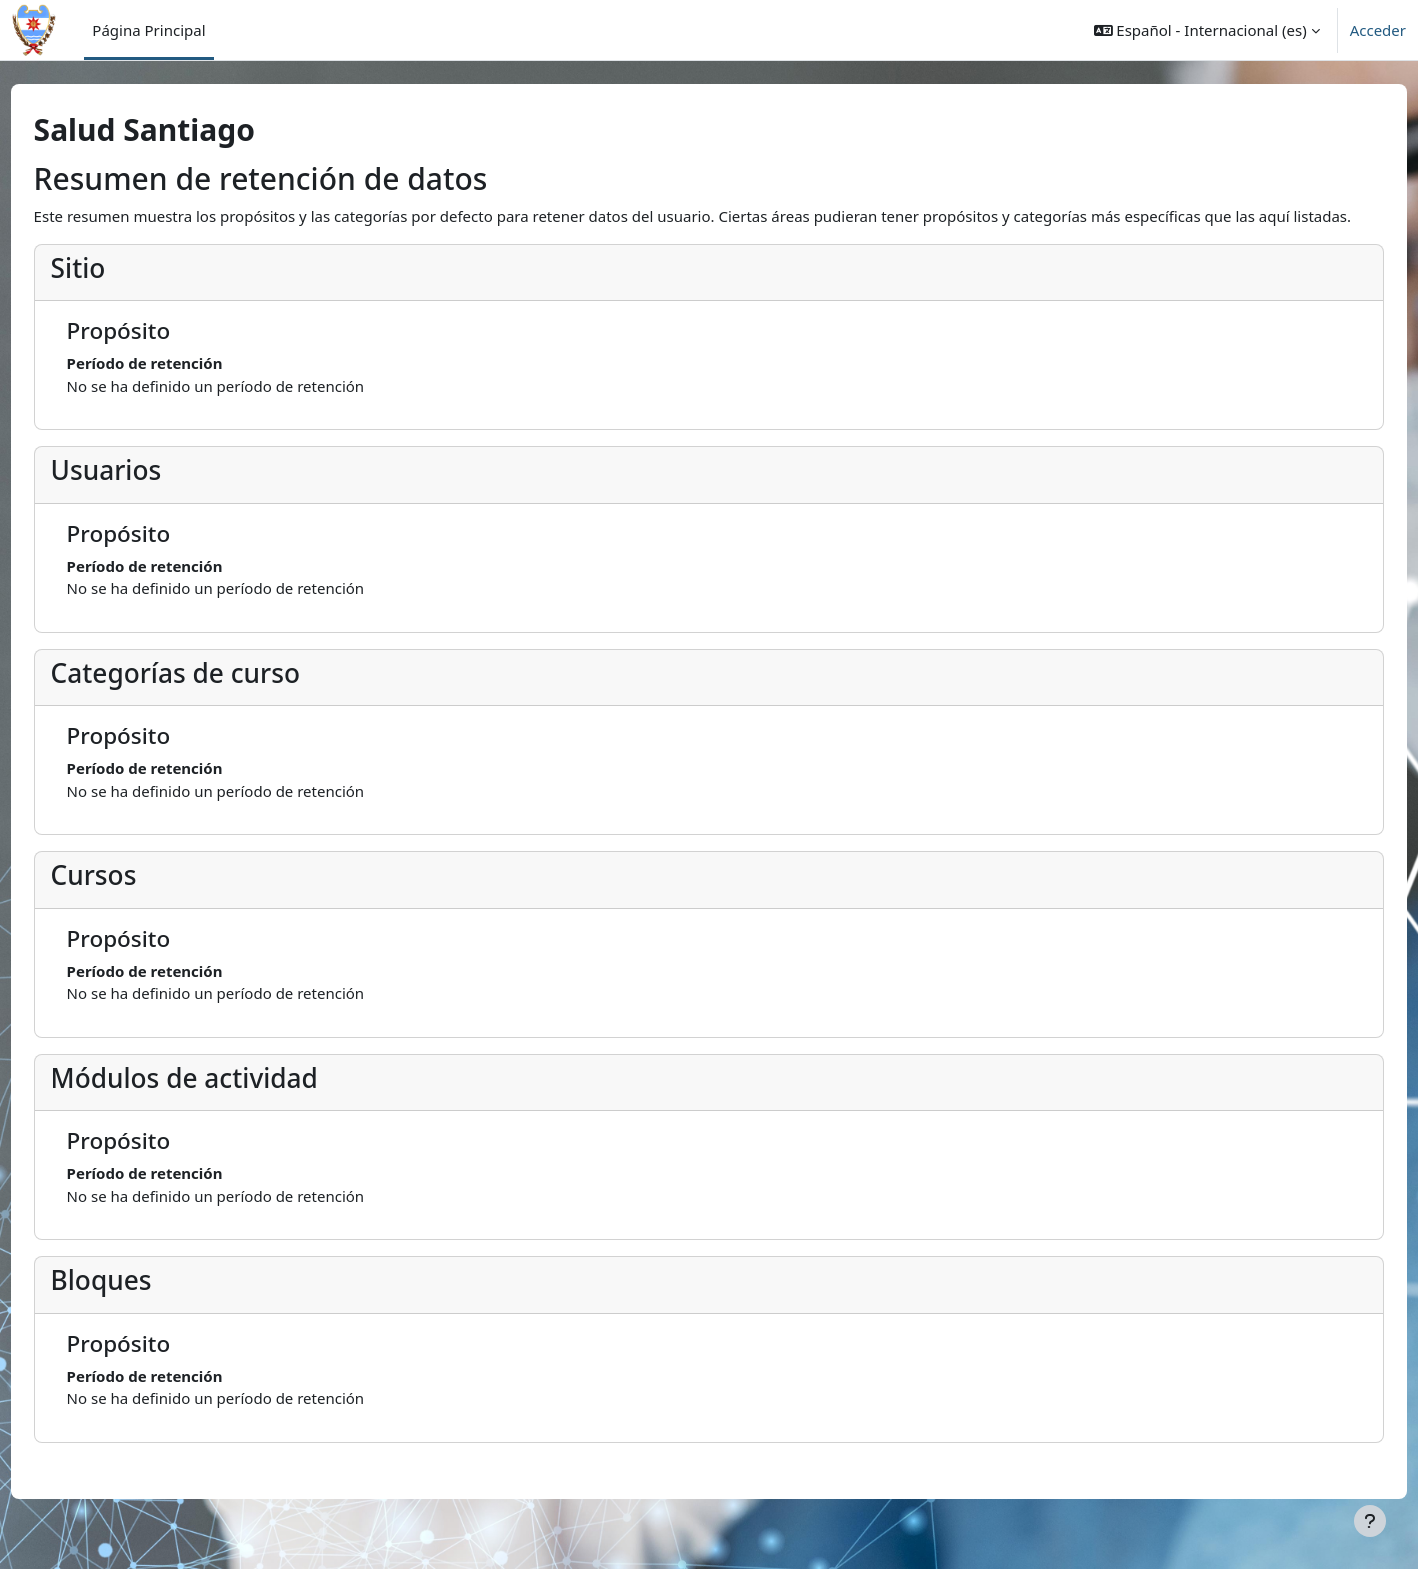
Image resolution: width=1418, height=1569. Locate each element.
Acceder (1378, 30)
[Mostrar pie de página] (1370, 1521)
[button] (1207, 30)
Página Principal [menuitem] (148, 30)
